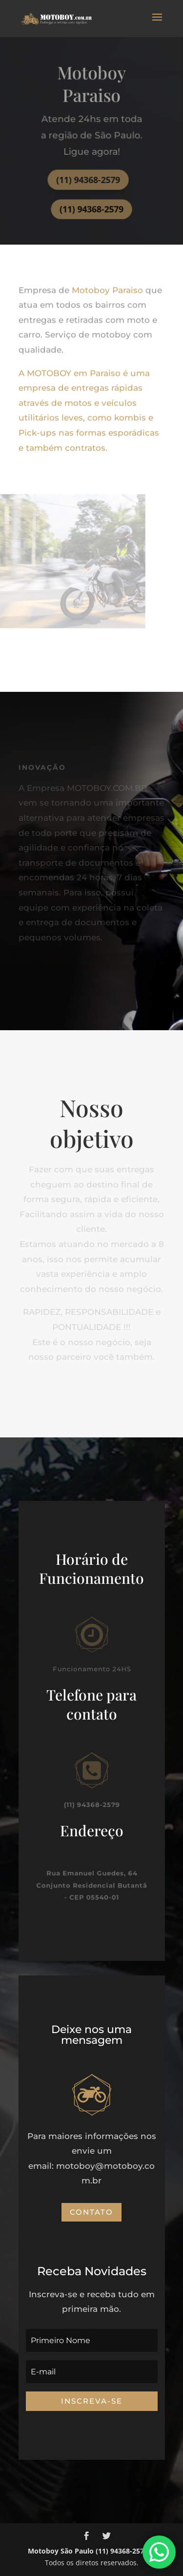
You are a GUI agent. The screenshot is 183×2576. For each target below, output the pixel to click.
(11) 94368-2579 (88, 179)
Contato (91, 2212)
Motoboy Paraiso (108, 285)
